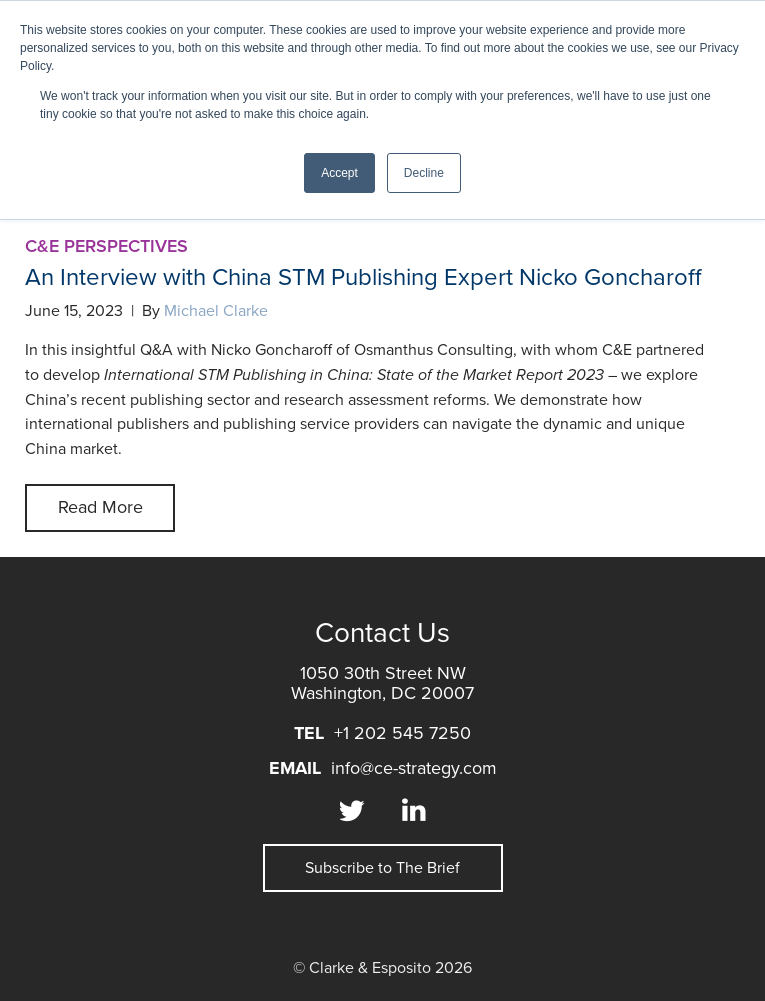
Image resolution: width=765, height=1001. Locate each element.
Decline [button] (424, 173)
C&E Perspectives (106, 246)
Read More (100, 507)
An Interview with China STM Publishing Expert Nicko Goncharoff (366, 277)
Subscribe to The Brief (382, 868)
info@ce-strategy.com (414, 768)
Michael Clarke (216, 311)
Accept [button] (339, 173)
